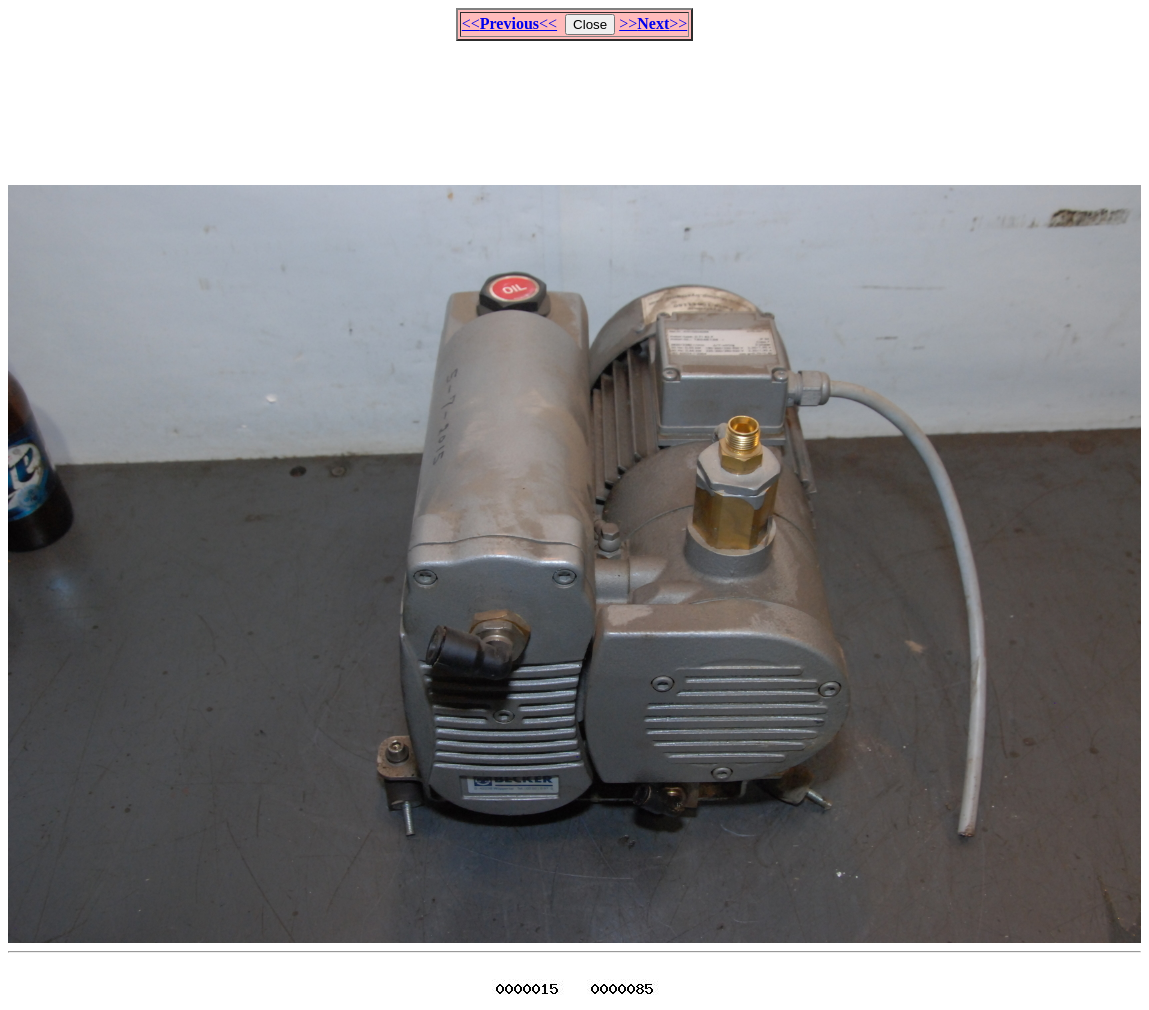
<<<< (509, 23)
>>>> (653, 23)
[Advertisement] (575, 104)
